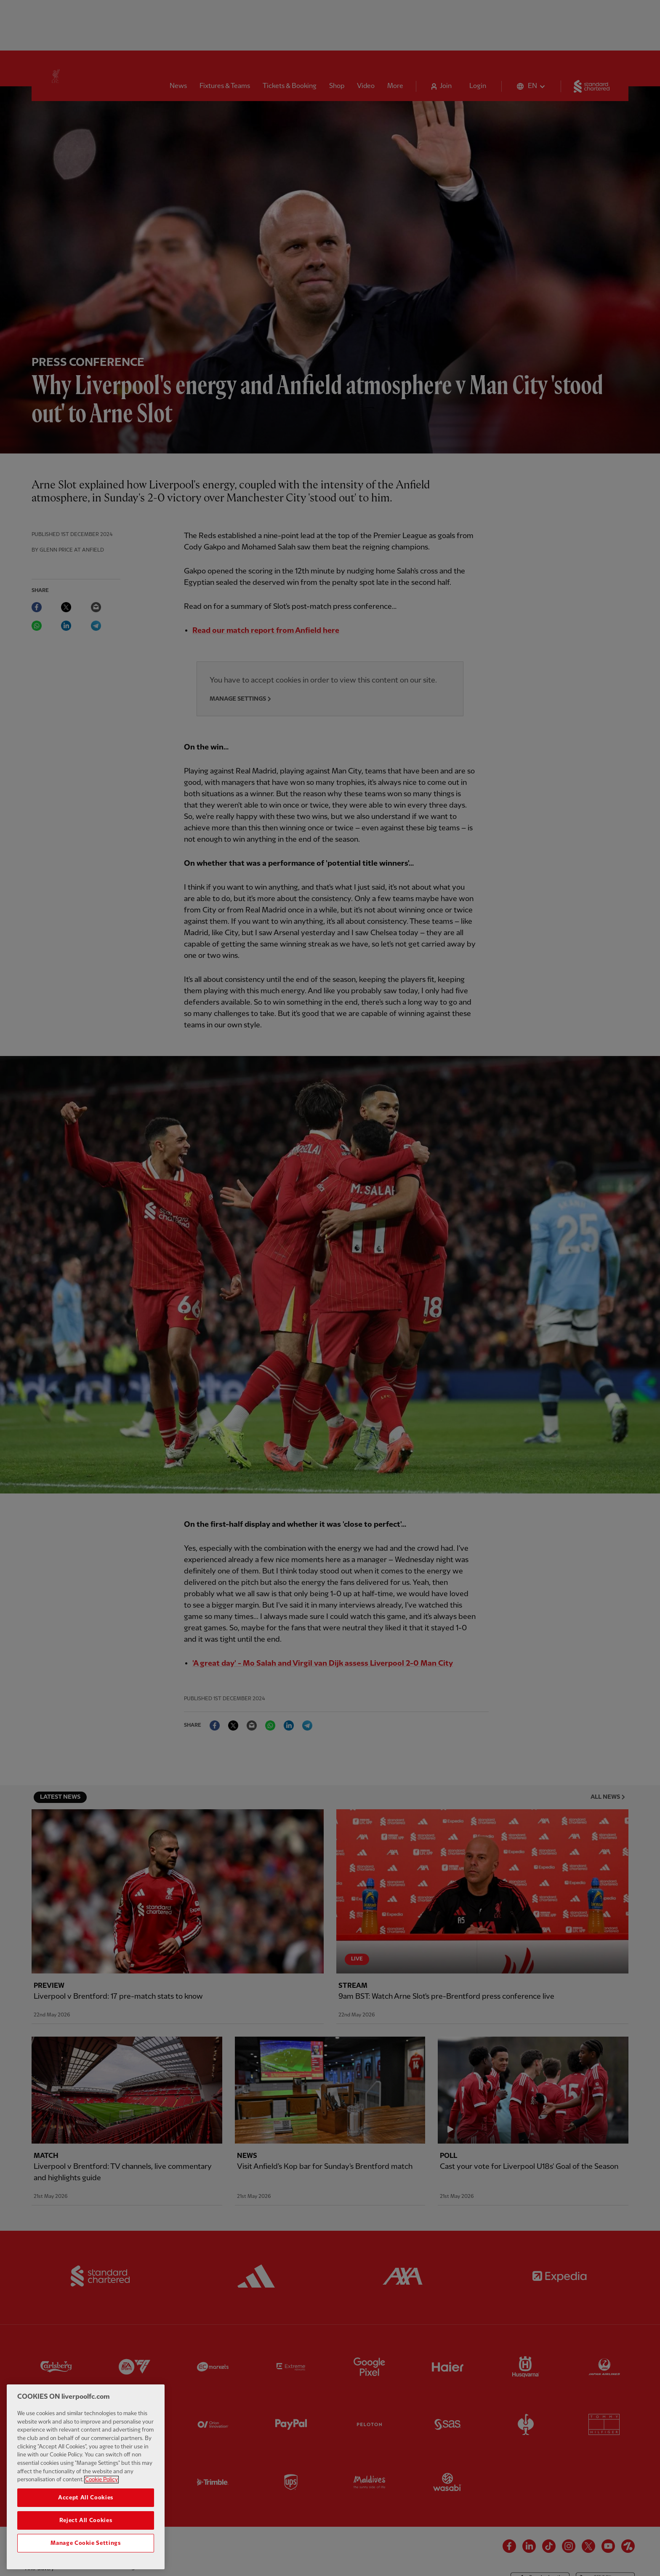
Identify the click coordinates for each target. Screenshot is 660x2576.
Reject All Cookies (85, 2529)
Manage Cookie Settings (85, 2552)
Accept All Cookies (85, 2506)
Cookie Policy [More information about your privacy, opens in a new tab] (101, 2489)
